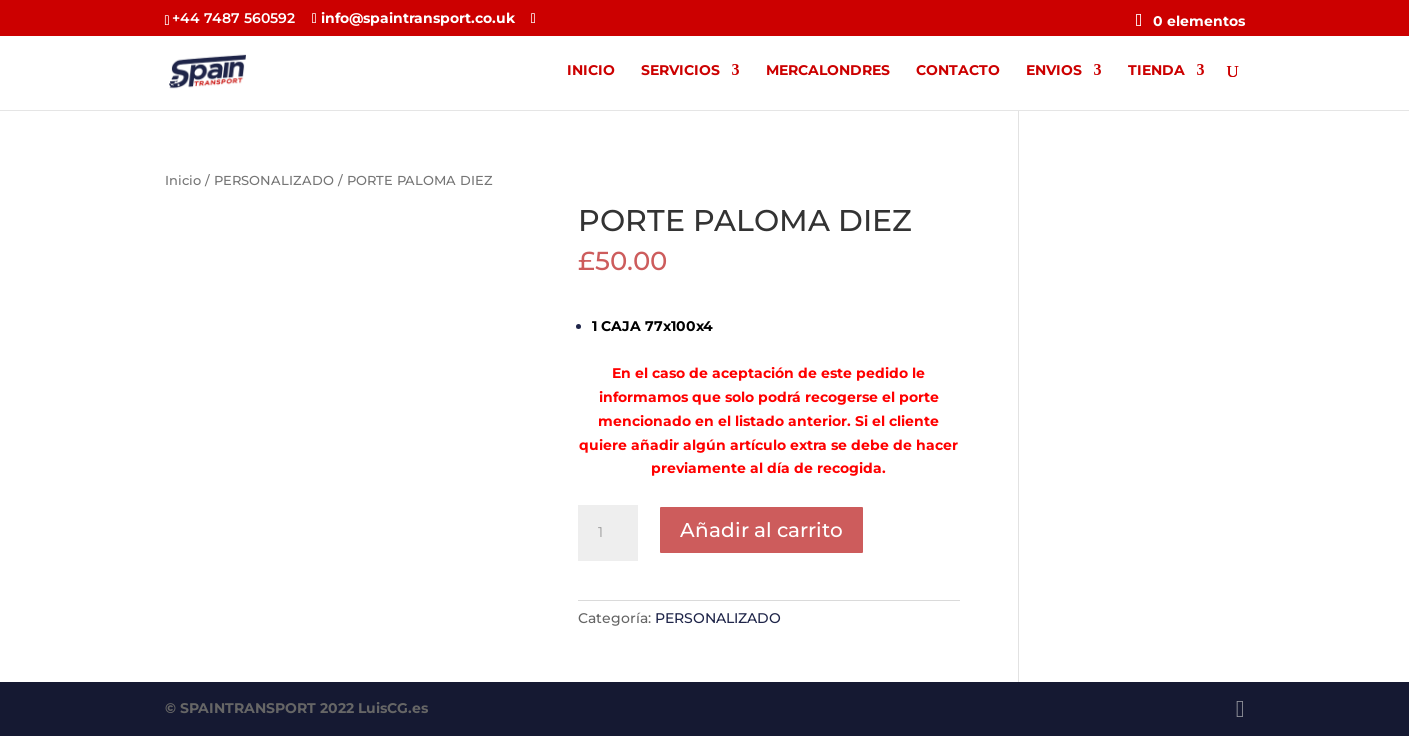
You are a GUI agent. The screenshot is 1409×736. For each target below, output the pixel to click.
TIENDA (1156, 71)
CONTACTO (958, 71)
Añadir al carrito (761, 530)
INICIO (591, 71)
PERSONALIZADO (274, 180)
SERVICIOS (680, 71)
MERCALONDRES (828, 71)
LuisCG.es (393, 708)
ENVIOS (1054, 71)
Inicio (183, 180)
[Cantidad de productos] (608, 533)
